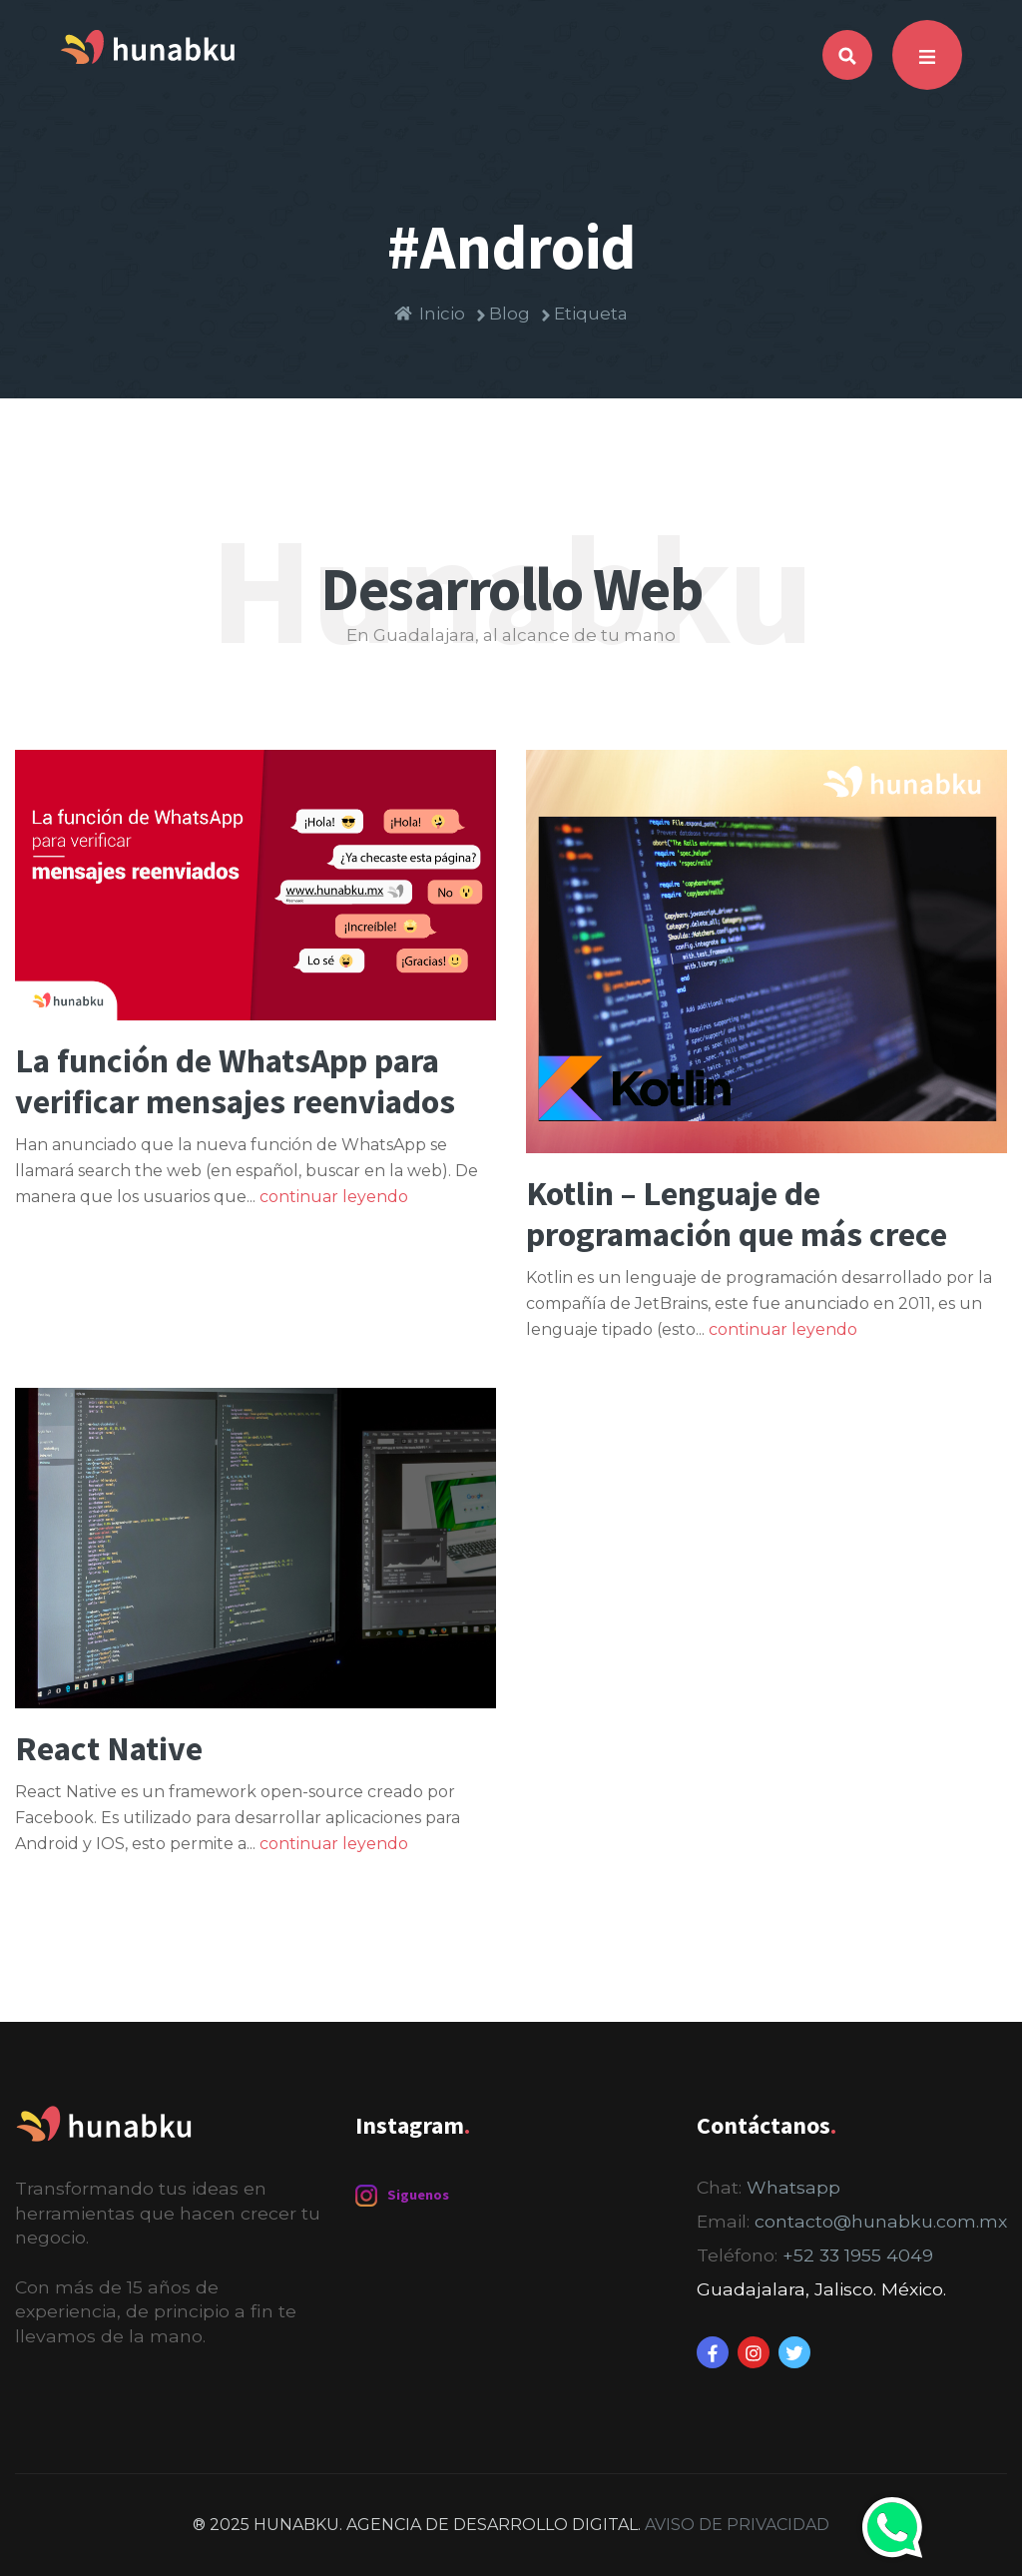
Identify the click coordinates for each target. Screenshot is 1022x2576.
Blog (501, 314)
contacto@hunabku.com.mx (881, 2221)
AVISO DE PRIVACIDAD (737, 2524)
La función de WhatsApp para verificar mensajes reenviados (235, 1080)
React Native (109, 1748)
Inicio (430, 314)
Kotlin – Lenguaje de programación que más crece (736, 1213)
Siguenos (402, 2196)
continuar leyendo (333, 1196)
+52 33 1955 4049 (857, 2255)
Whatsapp (793, 2187)
